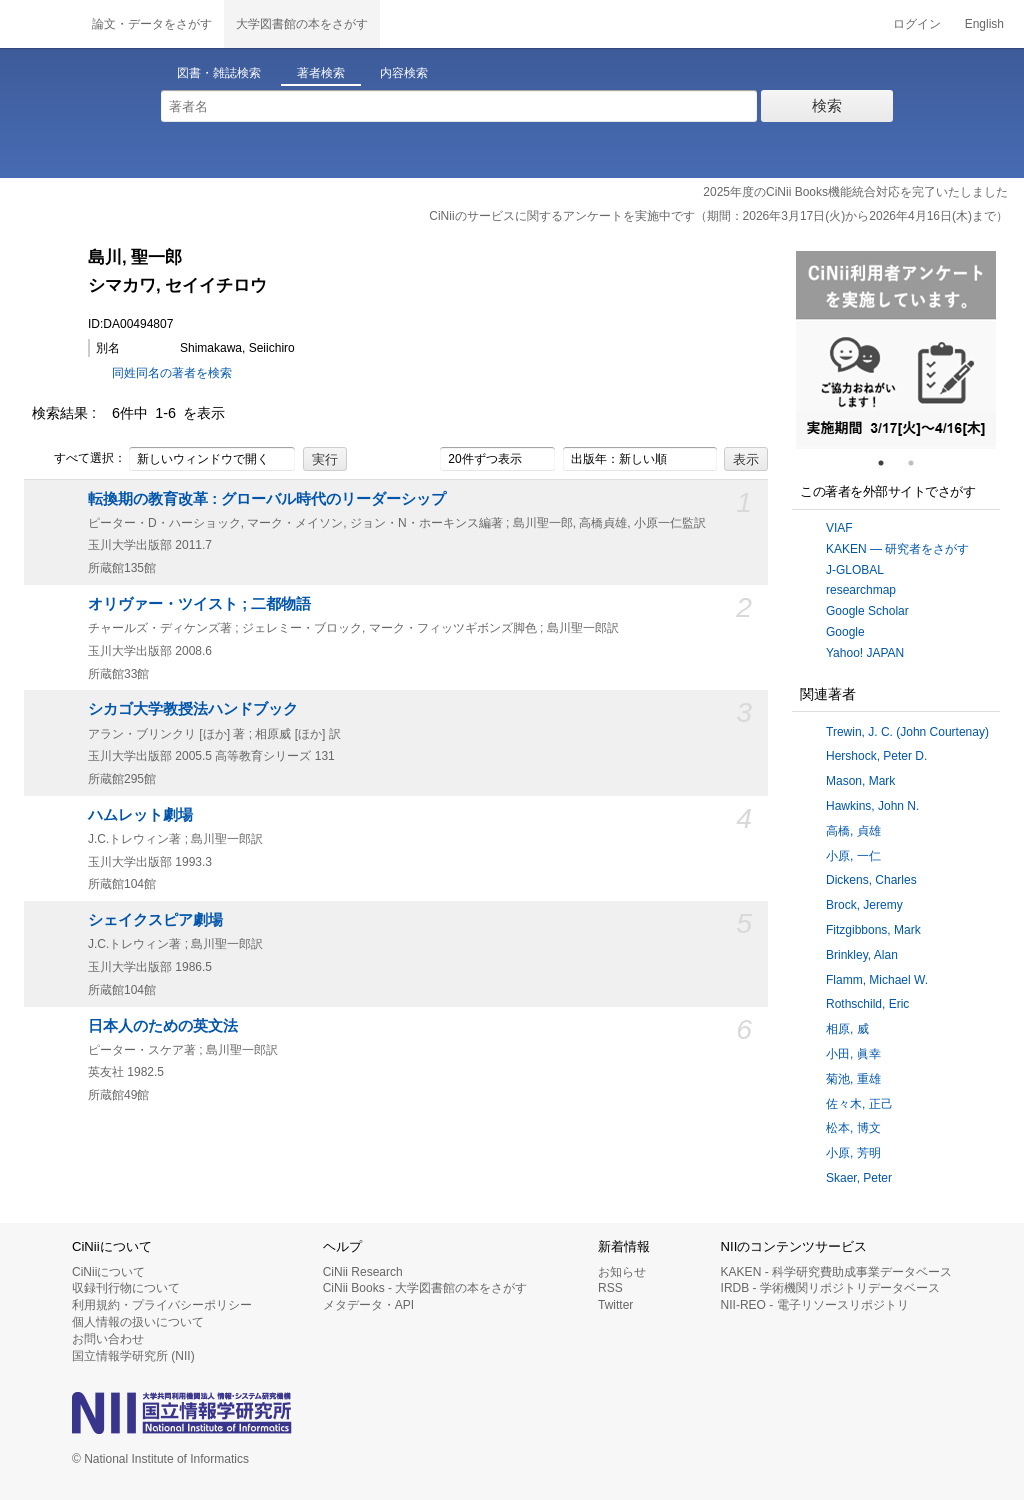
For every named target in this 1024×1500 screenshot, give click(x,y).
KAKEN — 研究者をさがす (897, 549)
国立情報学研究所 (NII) (133, 1356)
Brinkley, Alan (862, 955)
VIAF (839, 528)
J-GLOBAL (855, 570)
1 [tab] (889, 463)
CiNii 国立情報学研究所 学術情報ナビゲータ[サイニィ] (40, 24)
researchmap (861, 590)
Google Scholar (867, 611)
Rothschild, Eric (867, 1004)
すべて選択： (79, 459)
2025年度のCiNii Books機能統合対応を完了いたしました (855, 192)
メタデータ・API (368, 1305)
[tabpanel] (896, 350)
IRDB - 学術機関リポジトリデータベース (830, 1288)
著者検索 (321, 73)
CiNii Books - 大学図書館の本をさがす (425, 1288)
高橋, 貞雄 (853, 831)
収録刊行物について (126, 1288)
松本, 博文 (853, 1128)
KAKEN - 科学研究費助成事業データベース (836, 1272)
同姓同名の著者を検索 (172, 373)
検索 (827, 105)
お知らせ (622, 1272)
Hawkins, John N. (872, 806)
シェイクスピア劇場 (155, 920)
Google (845, 632)
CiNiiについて (108, 1272)
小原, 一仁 (853, 856)
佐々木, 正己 (859, 1104)
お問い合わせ (108, 1339)
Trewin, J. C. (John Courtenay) (907, 732)
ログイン (917, 24)
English (984, 24)
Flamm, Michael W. (877, 980)
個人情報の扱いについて (138, 1322)
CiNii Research (363, 1272)
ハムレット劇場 (140, 815)
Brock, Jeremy (864, 905)
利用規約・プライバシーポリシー (162, 1305)
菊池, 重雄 (853, 1079)
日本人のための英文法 (163, 1026)
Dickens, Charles (871, 880)
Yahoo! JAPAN (865, 653)
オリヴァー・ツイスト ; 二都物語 (199, 604)
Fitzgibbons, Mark (873, 930)
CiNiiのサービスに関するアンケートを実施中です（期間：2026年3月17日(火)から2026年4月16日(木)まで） (718, 216)
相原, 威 (847, 1029)
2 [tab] (919, 463)
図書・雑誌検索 (219, 73)
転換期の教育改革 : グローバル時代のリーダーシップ (267, 499)
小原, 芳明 (853, 1153)
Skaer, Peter (859, 1178)
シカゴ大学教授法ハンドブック (193, 709)
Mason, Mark (860, 781)
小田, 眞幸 (853, 1054)
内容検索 (404, 73)
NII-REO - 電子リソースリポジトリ (815, 1305)
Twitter (615, 1305)
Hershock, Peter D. (876, 756)
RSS (610, 1288)
